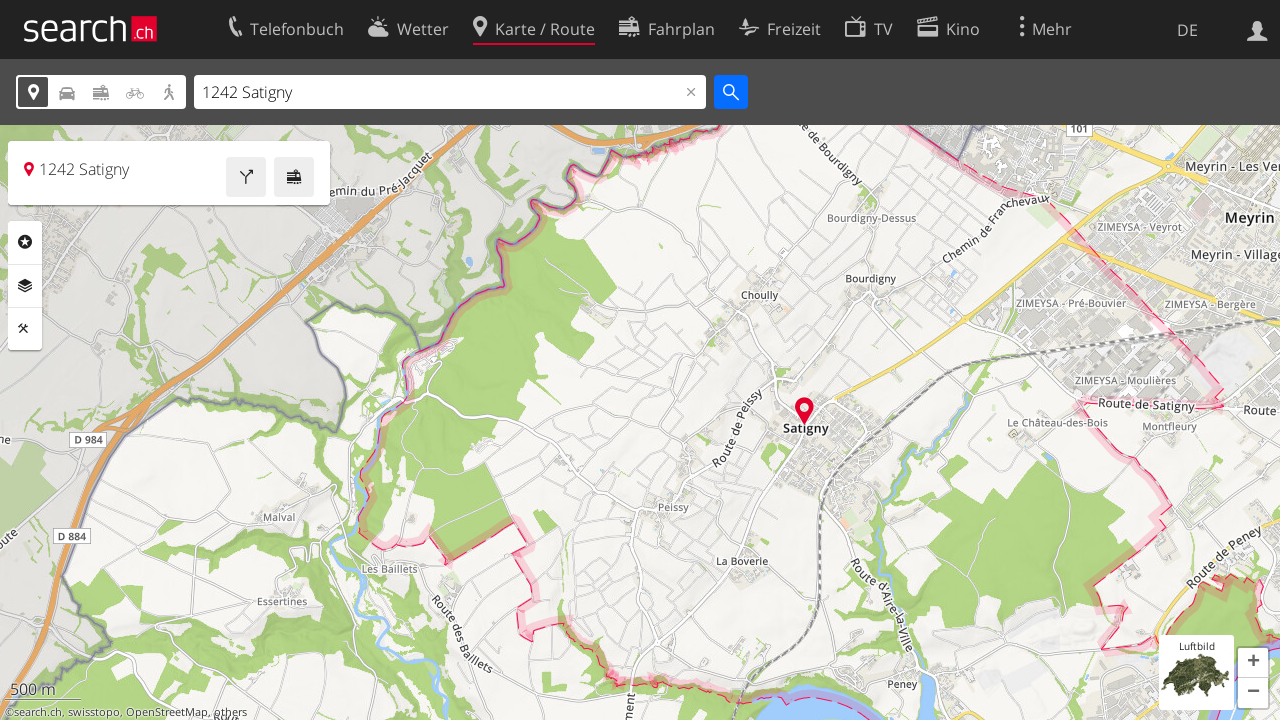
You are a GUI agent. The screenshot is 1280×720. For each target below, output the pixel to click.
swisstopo (94, 712)
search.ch (38, 712)
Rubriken (25, 242)
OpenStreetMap (167, 712)
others (230, 712)
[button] (1253, 663)
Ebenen (25, 286)
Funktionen (25, 329)
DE (1187, 30)
